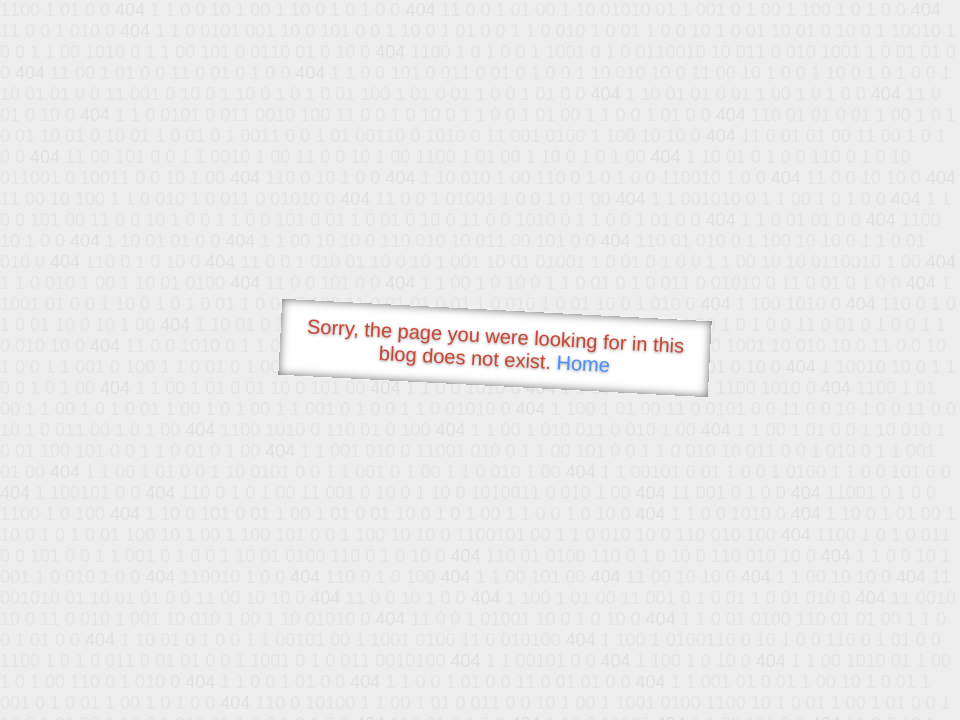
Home (583, 363)
